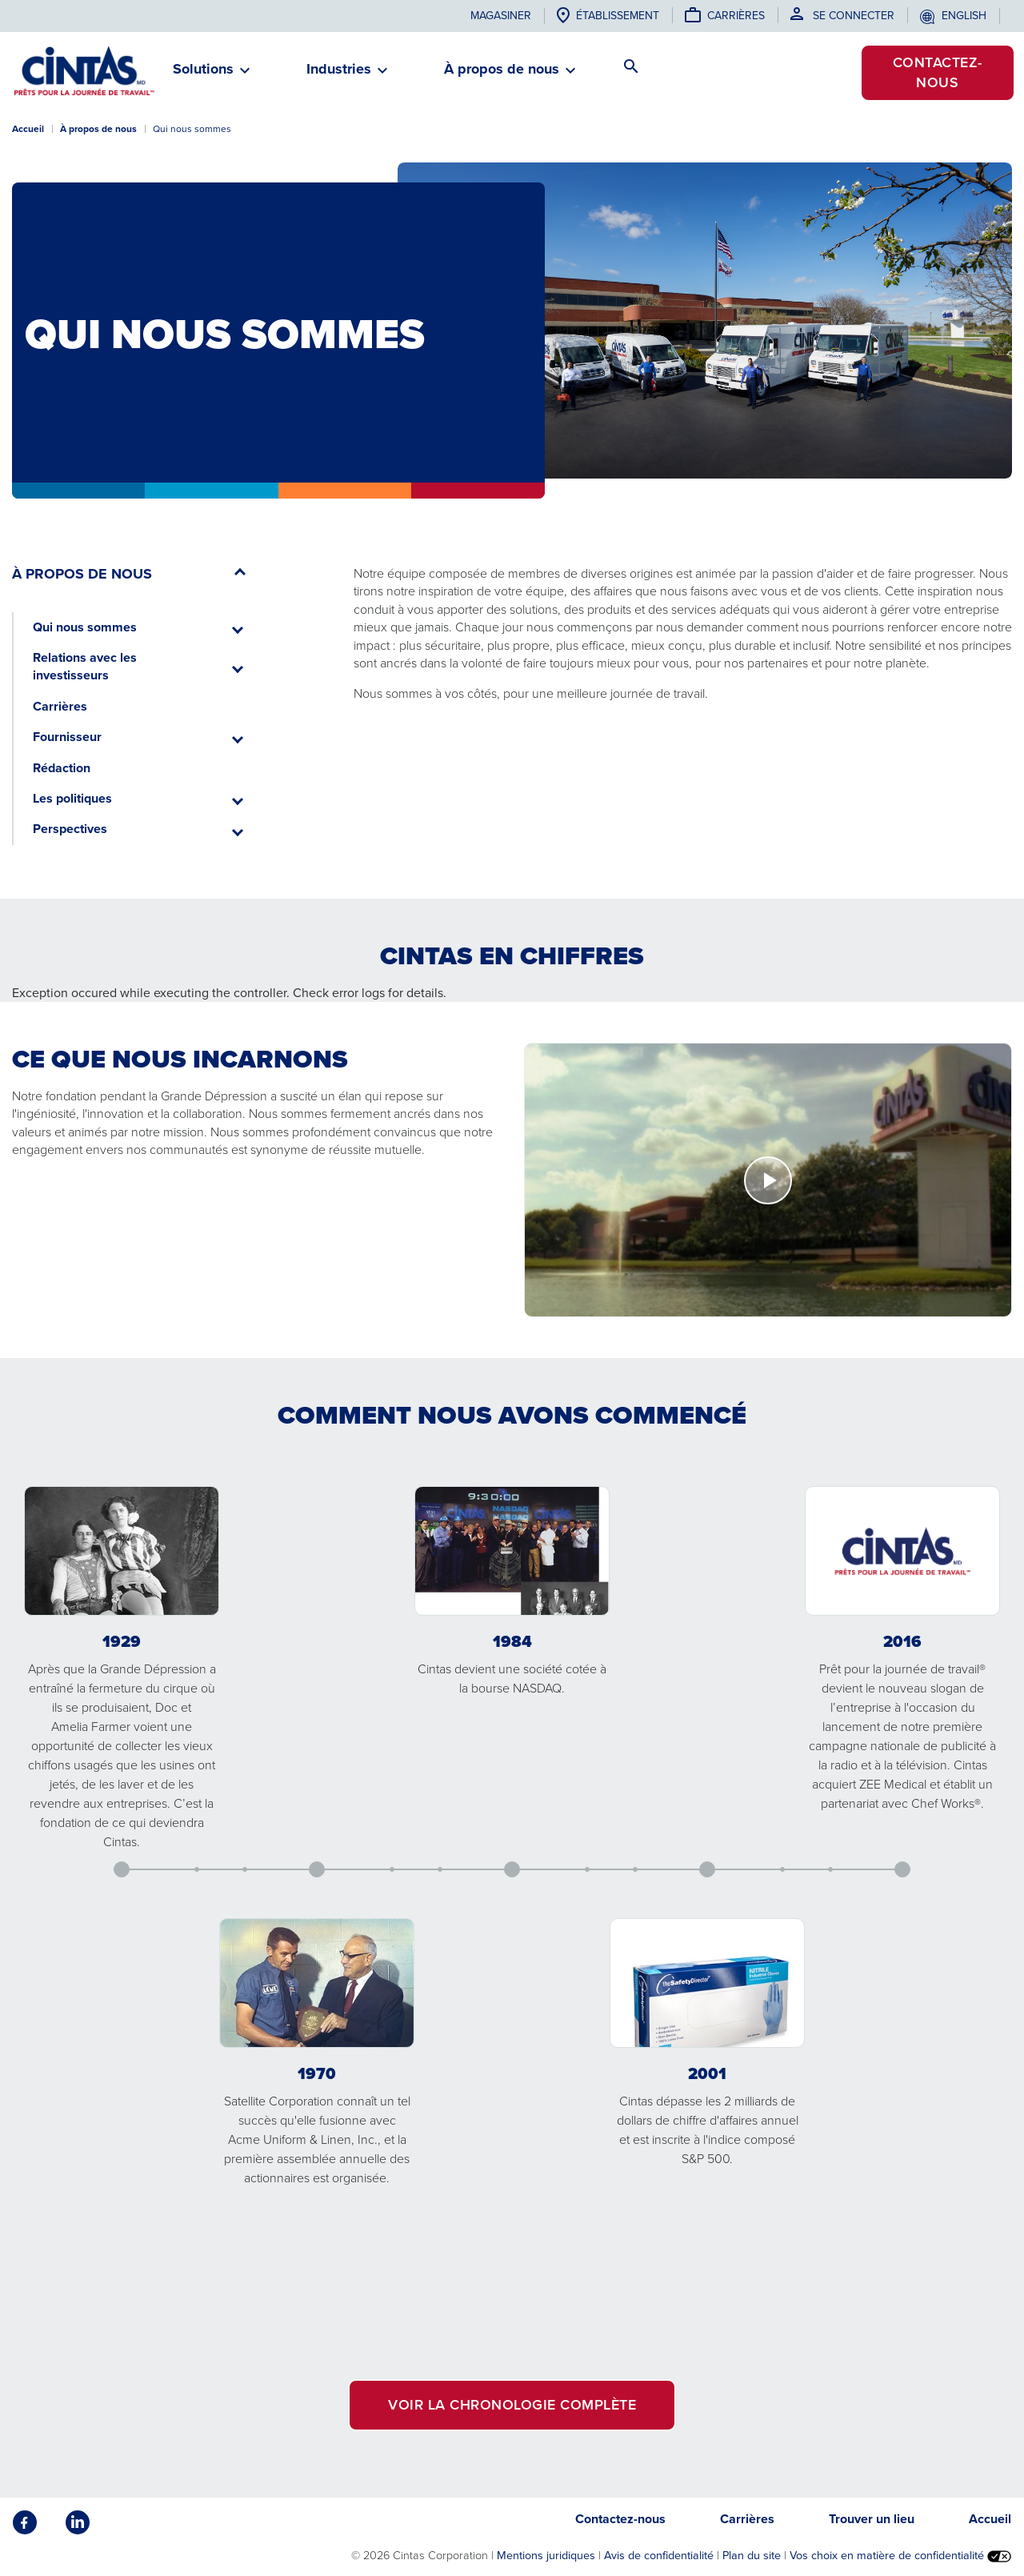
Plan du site (751, 2555)
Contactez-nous (937, 72)
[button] (203, 75)
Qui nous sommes (85, 627)
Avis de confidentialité (659, 2555)
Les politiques (72, 798)
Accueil (28, 129)
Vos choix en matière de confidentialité (900, 2555)
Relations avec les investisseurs (85, 666)
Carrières (736, 15)
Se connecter (853, 15)
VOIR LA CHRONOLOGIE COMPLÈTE (512, 2404)
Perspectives (70, 828)
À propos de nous (98, 129)
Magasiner (500, 15)
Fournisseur (67, 736)
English (964, 15)
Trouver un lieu (871, 2519)
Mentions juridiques (546, 2555)
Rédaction (61, 768)
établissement (617, 15)
